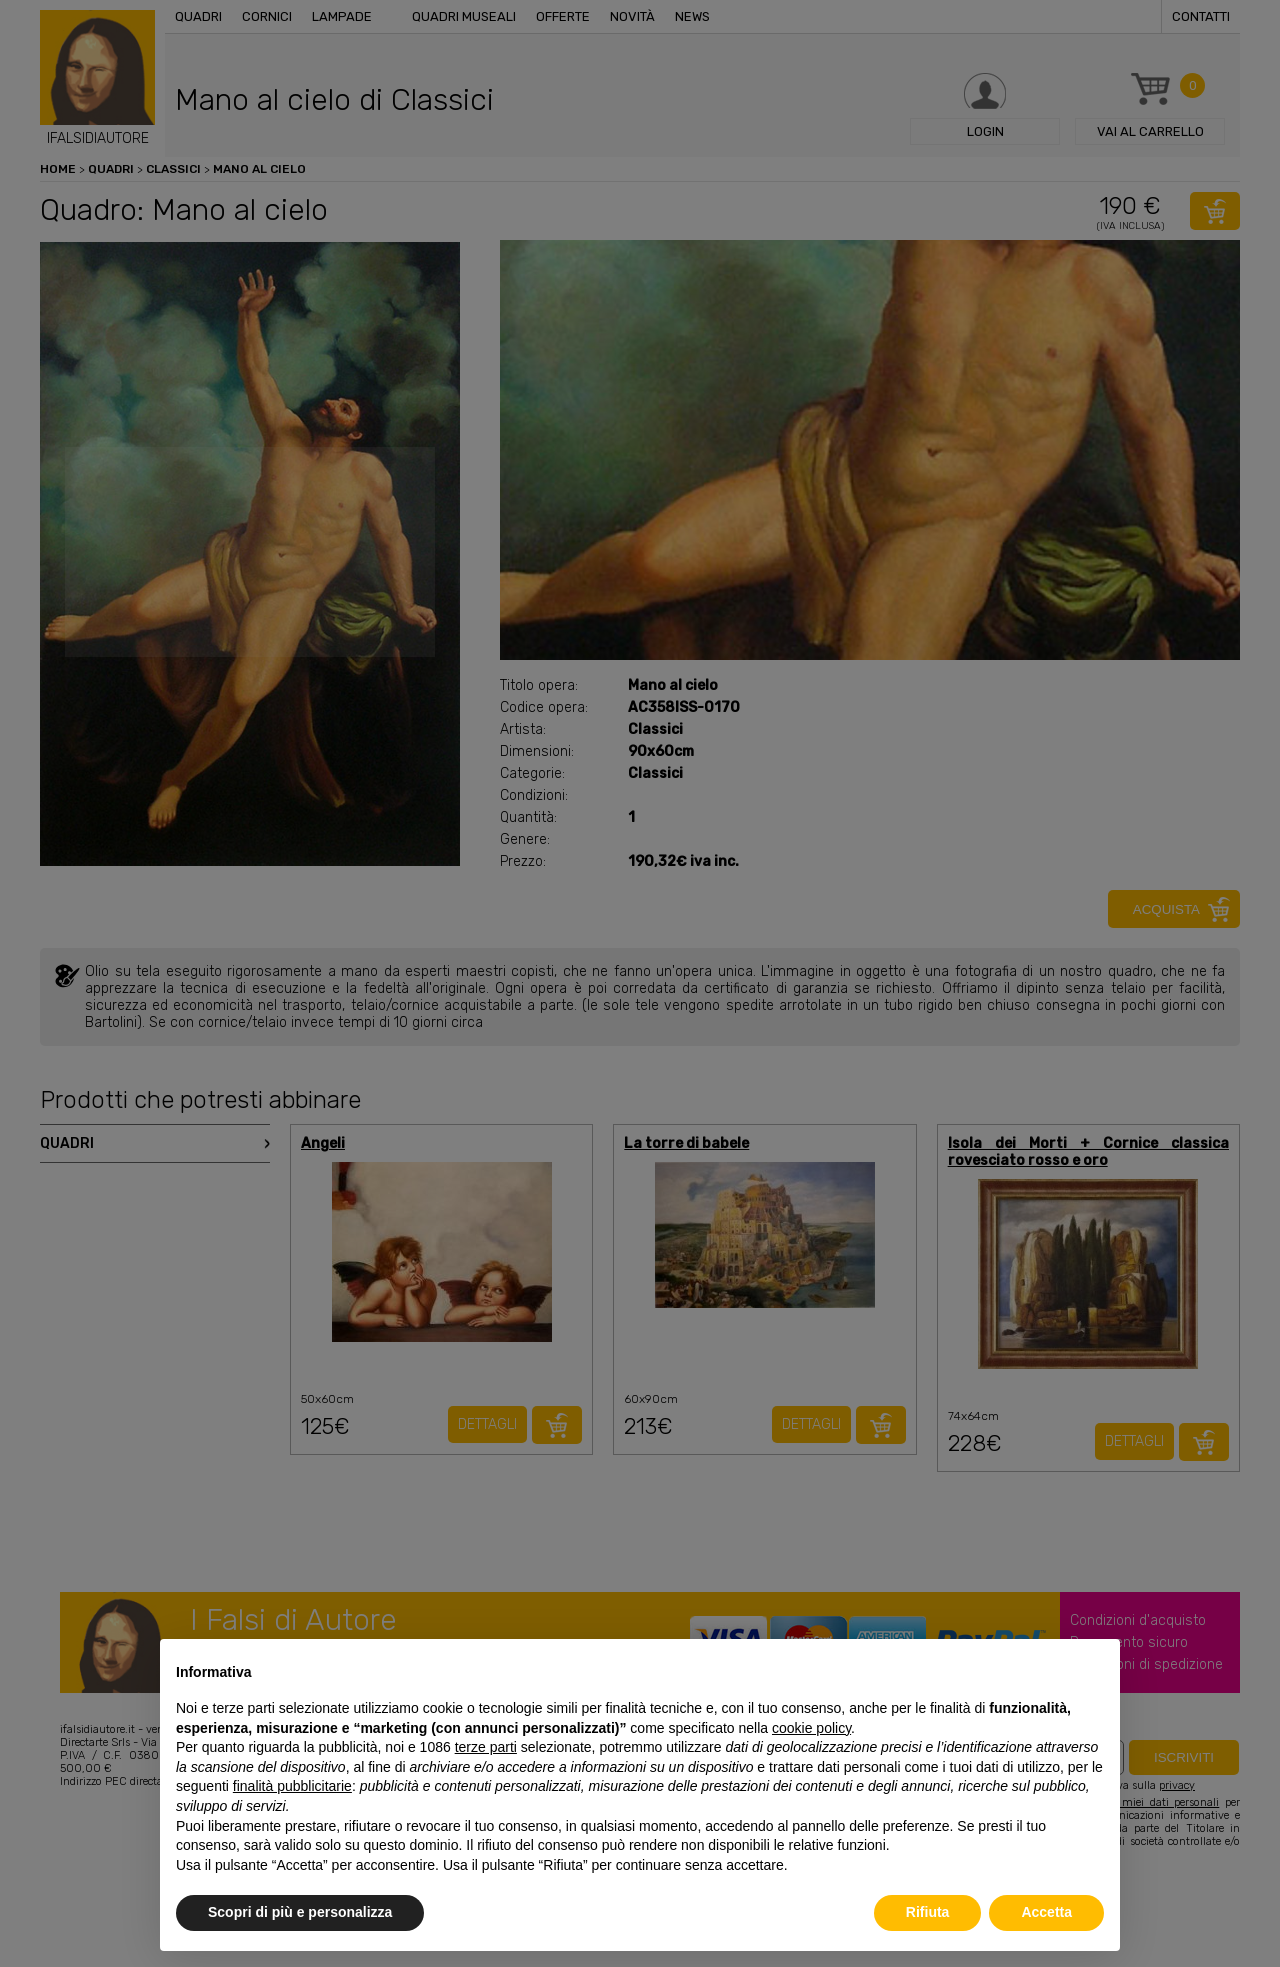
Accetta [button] (1046, 1912)
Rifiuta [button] (928, 1912)
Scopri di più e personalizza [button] (300, 1912)
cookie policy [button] (811, 1728)
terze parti (486, 1747)
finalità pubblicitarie (292, 1786)
